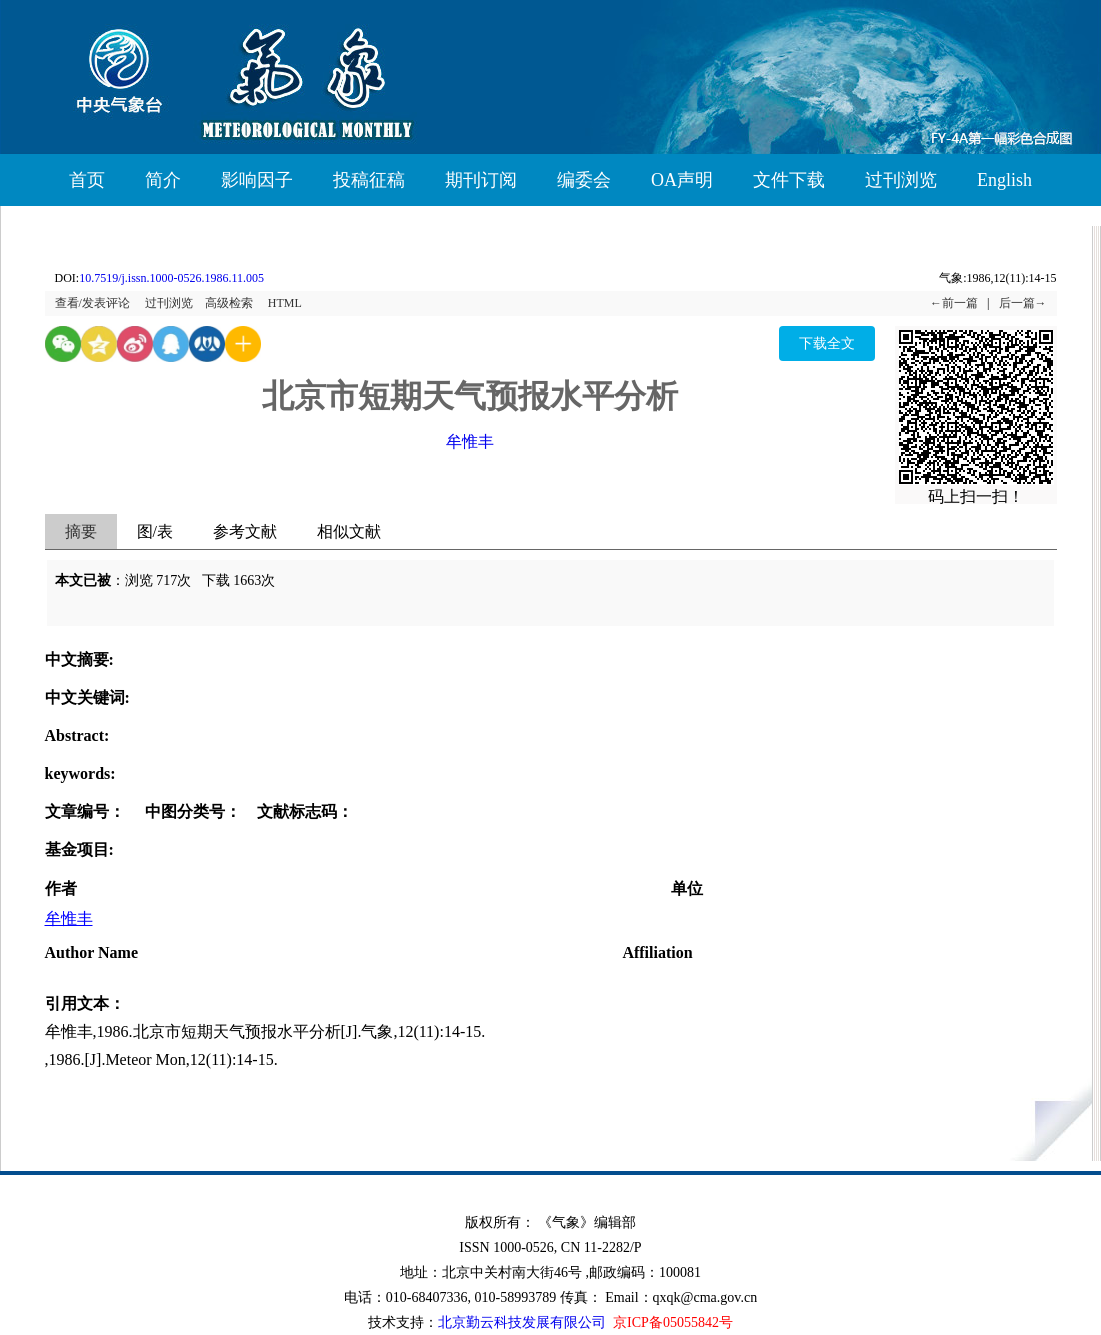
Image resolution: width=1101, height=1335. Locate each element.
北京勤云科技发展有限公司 (522, 1322)
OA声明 (682, 180)
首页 (87, 180)
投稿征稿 (369, 180)
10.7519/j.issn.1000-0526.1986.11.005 (171, 278)
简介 (163, 180)
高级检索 (229, 303)
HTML (285, 303)
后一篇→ (1023, 303)
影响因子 (257, 180)
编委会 (584, 180)
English (1004, 180)
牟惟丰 (470, 441)
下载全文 (827, 343)
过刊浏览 (901, 180)
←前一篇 (954, 303)
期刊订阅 (481, 180)
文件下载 (789, 180)
